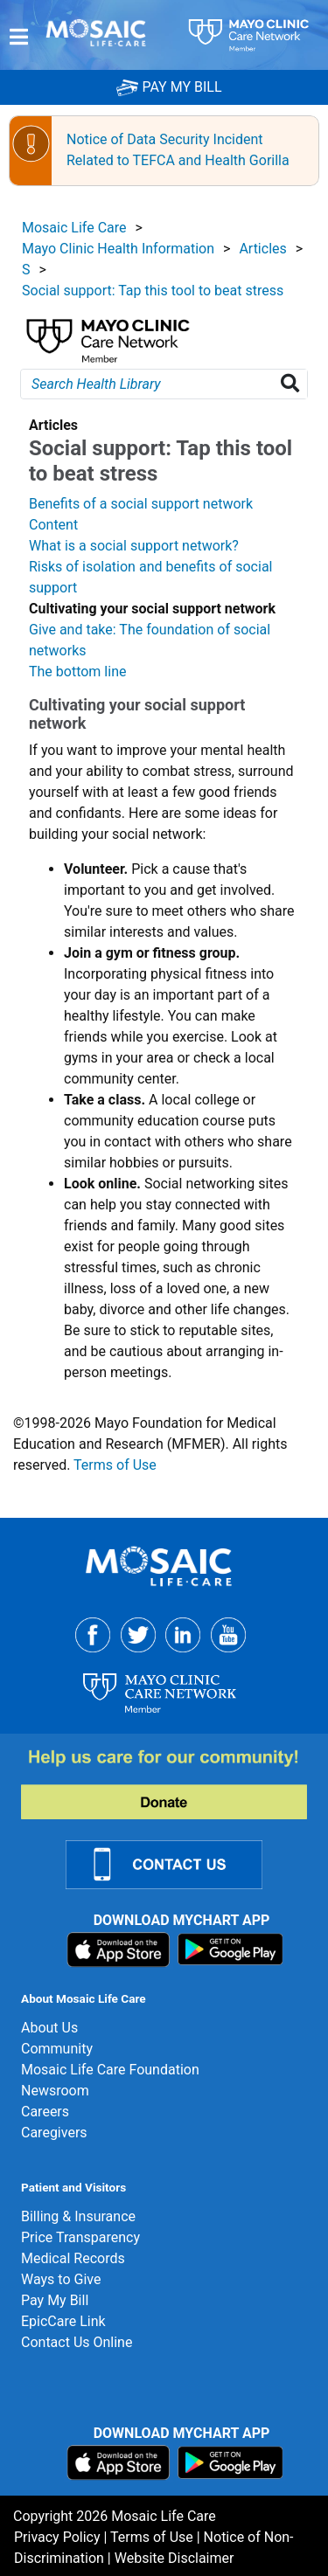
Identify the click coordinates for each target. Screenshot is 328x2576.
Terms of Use (115, 1465)
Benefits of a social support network (141, 503)
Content (53, 524)
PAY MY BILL (168, 87)
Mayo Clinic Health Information (118, 248)
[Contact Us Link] (174, 1863)
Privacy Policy (57, 2537)
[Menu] (18, 37)
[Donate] (174, 1783)
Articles (262, 248)
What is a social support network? (134, 545)
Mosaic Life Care (74, 227)
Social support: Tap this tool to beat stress (152, 290)
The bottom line (77, 671)
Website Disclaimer (174, 2558)
